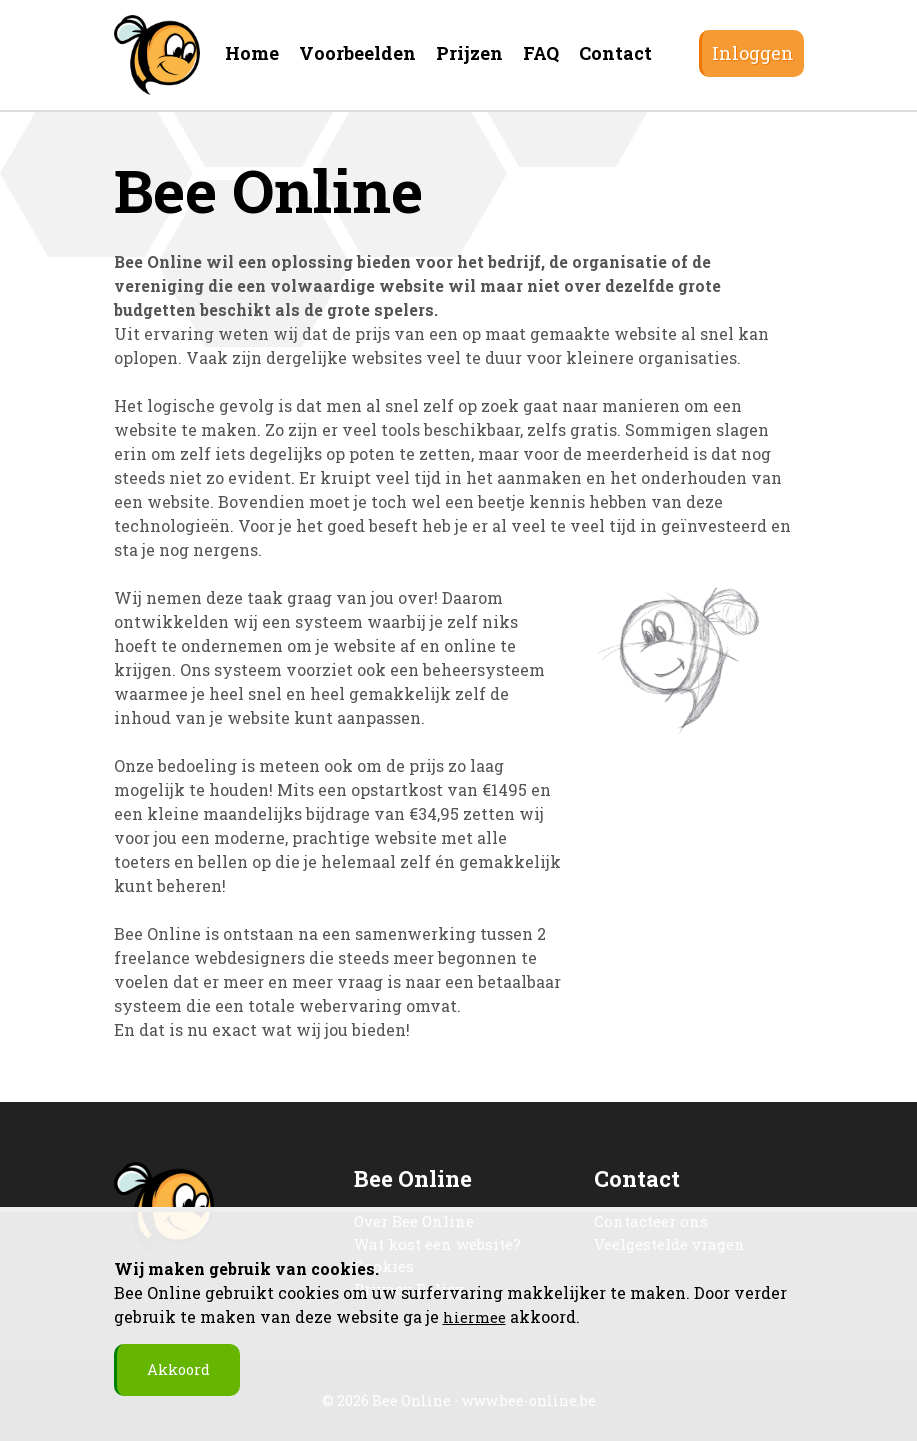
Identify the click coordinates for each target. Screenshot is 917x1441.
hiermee (476, 1314)
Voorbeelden (357, 53)
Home (252, 53)
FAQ (541, 53)
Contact (615, 53)
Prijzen (469, 53)
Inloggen (753, 53)
